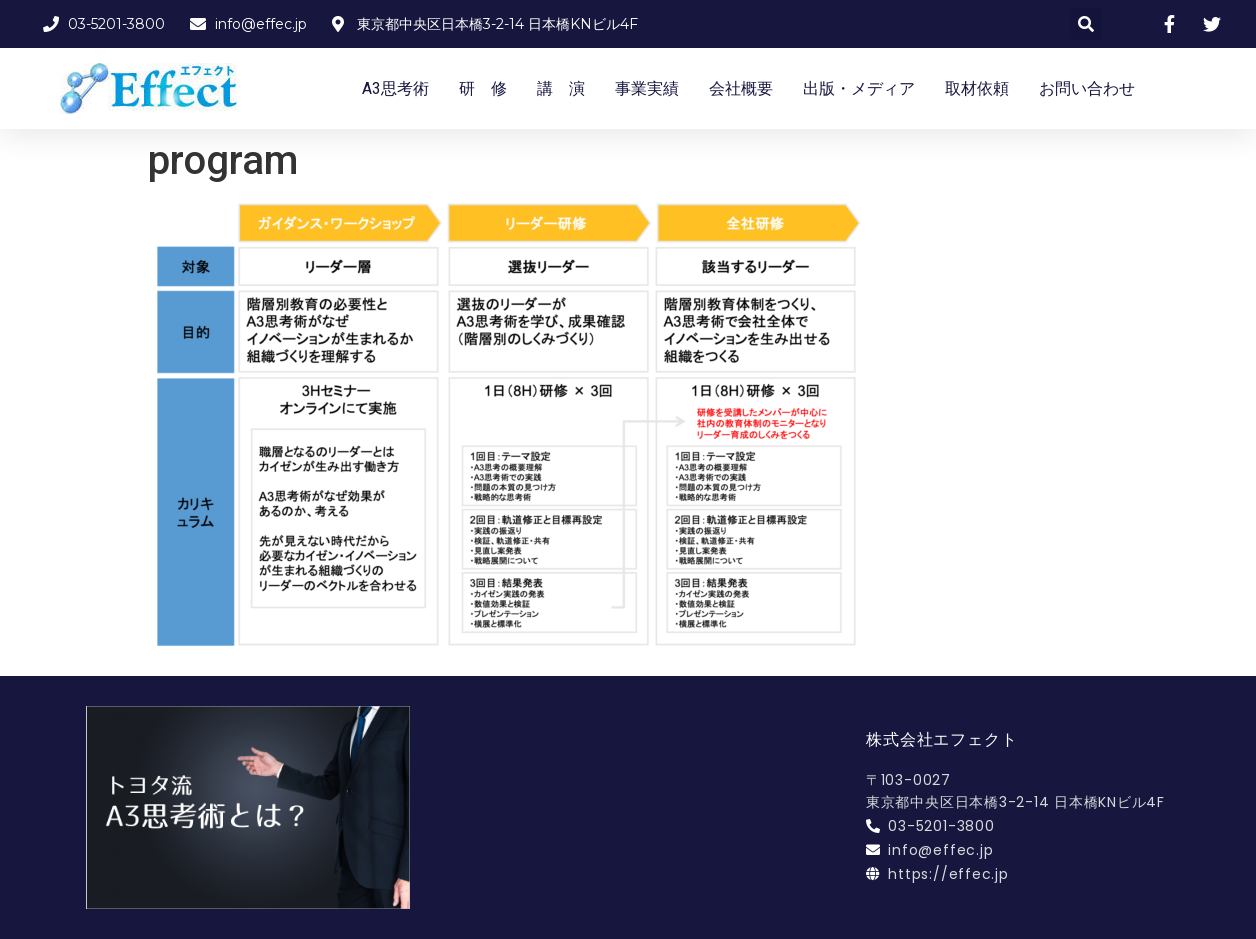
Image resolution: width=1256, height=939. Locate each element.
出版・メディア (859, 88)
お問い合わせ (1087, 88)
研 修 (483, 88)
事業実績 (647, 88)
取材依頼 (977, 88)
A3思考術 (395, 88)
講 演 (561, 88)
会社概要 (741, 88)
